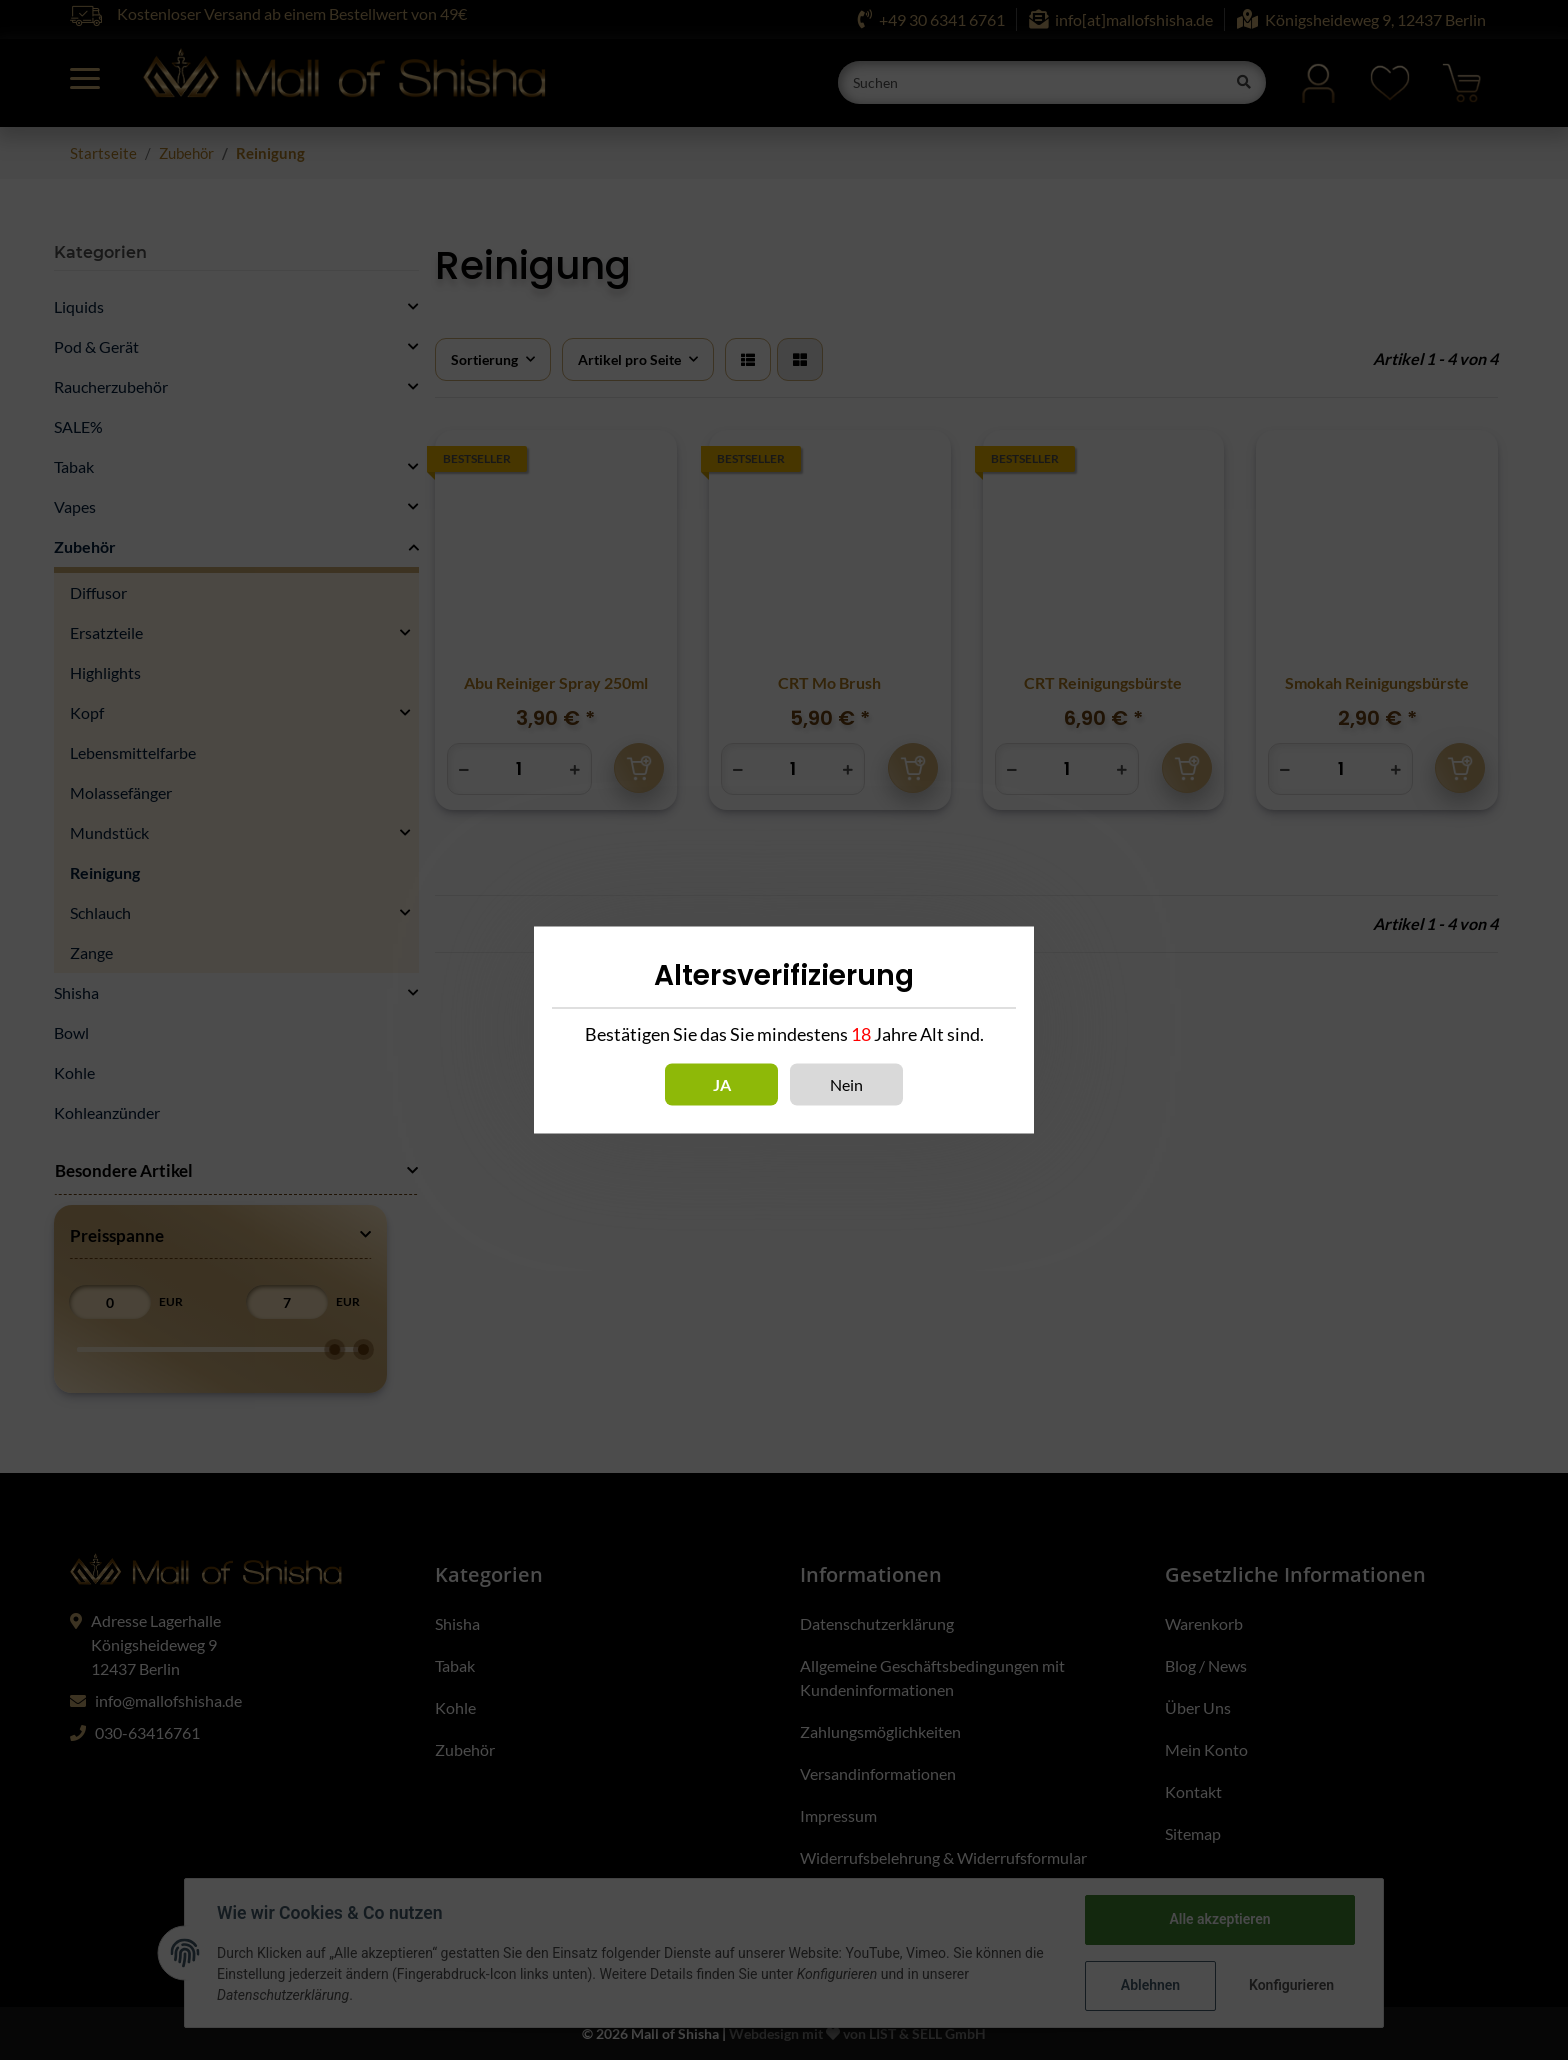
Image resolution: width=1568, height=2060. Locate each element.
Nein (846, 1084)
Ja (722, 1084)
